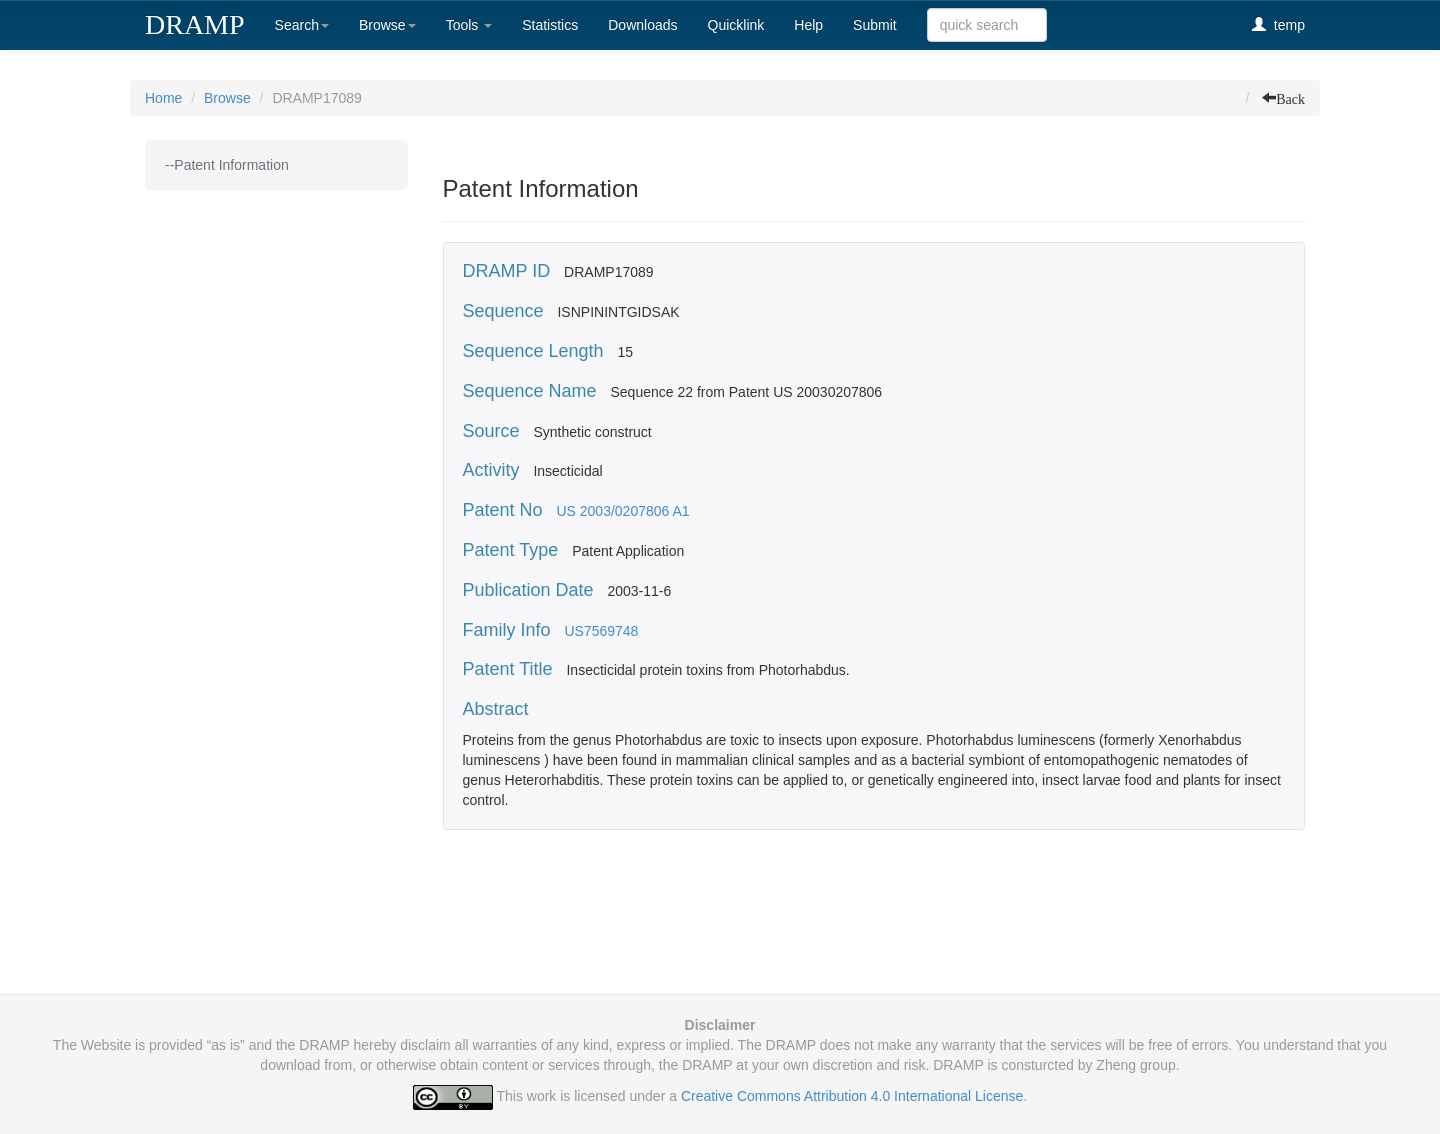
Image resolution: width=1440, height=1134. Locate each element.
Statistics (550, 25)
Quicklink (736, 25)
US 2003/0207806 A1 (622, 511)
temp (1278, 24)
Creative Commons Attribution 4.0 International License (852, 1096)
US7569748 (601, 631)
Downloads (642, 25)
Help (808, 25)
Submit (875, 25)
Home (163, 98)
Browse (387, 25)
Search (302, 25)
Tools (469, 25)
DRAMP (195, 24)
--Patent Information (227, 165)
